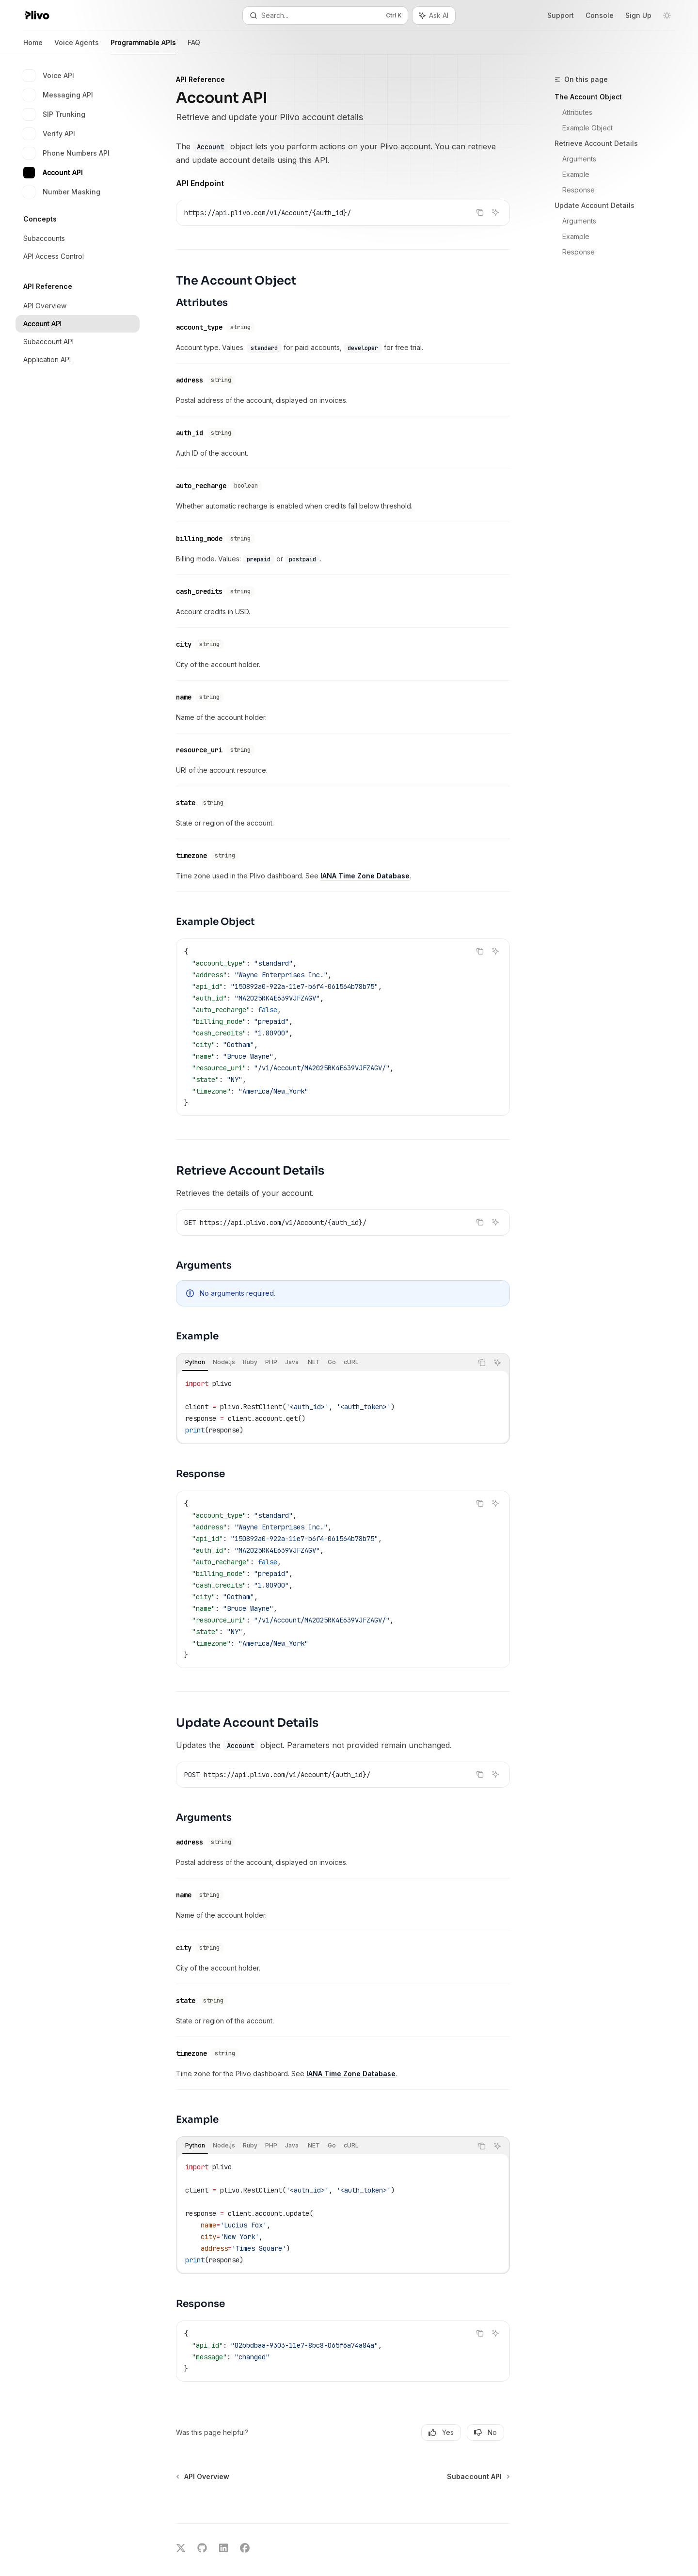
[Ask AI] (495, 212)
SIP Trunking (54, 114)
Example (575, 174)
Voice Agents (76, 46)
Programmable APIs (143, 46)
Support (560, 15)
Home (33, 46)
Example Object (587, 128)
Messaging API (58, 95)
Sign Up (638, 15)
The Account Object (588, 97)
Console (600, 15)
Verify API (49, 134)
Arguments (579, 159)
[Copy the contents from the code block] (480, 212)
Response (578, 190)
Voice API (48, 75)
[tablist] (324, 1341)
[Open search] (325, 15)
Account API (53, 172)
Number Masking (61, 192)
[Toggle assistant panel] (433, 15)
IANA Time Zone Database (365, 854)
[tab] (195, 1341)
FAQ (194, 46)
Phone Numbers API (66, 153)
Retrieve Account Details (596, 143)
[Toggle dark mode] (667, 15)
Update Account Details (595, 205)
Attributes (577, 112)
